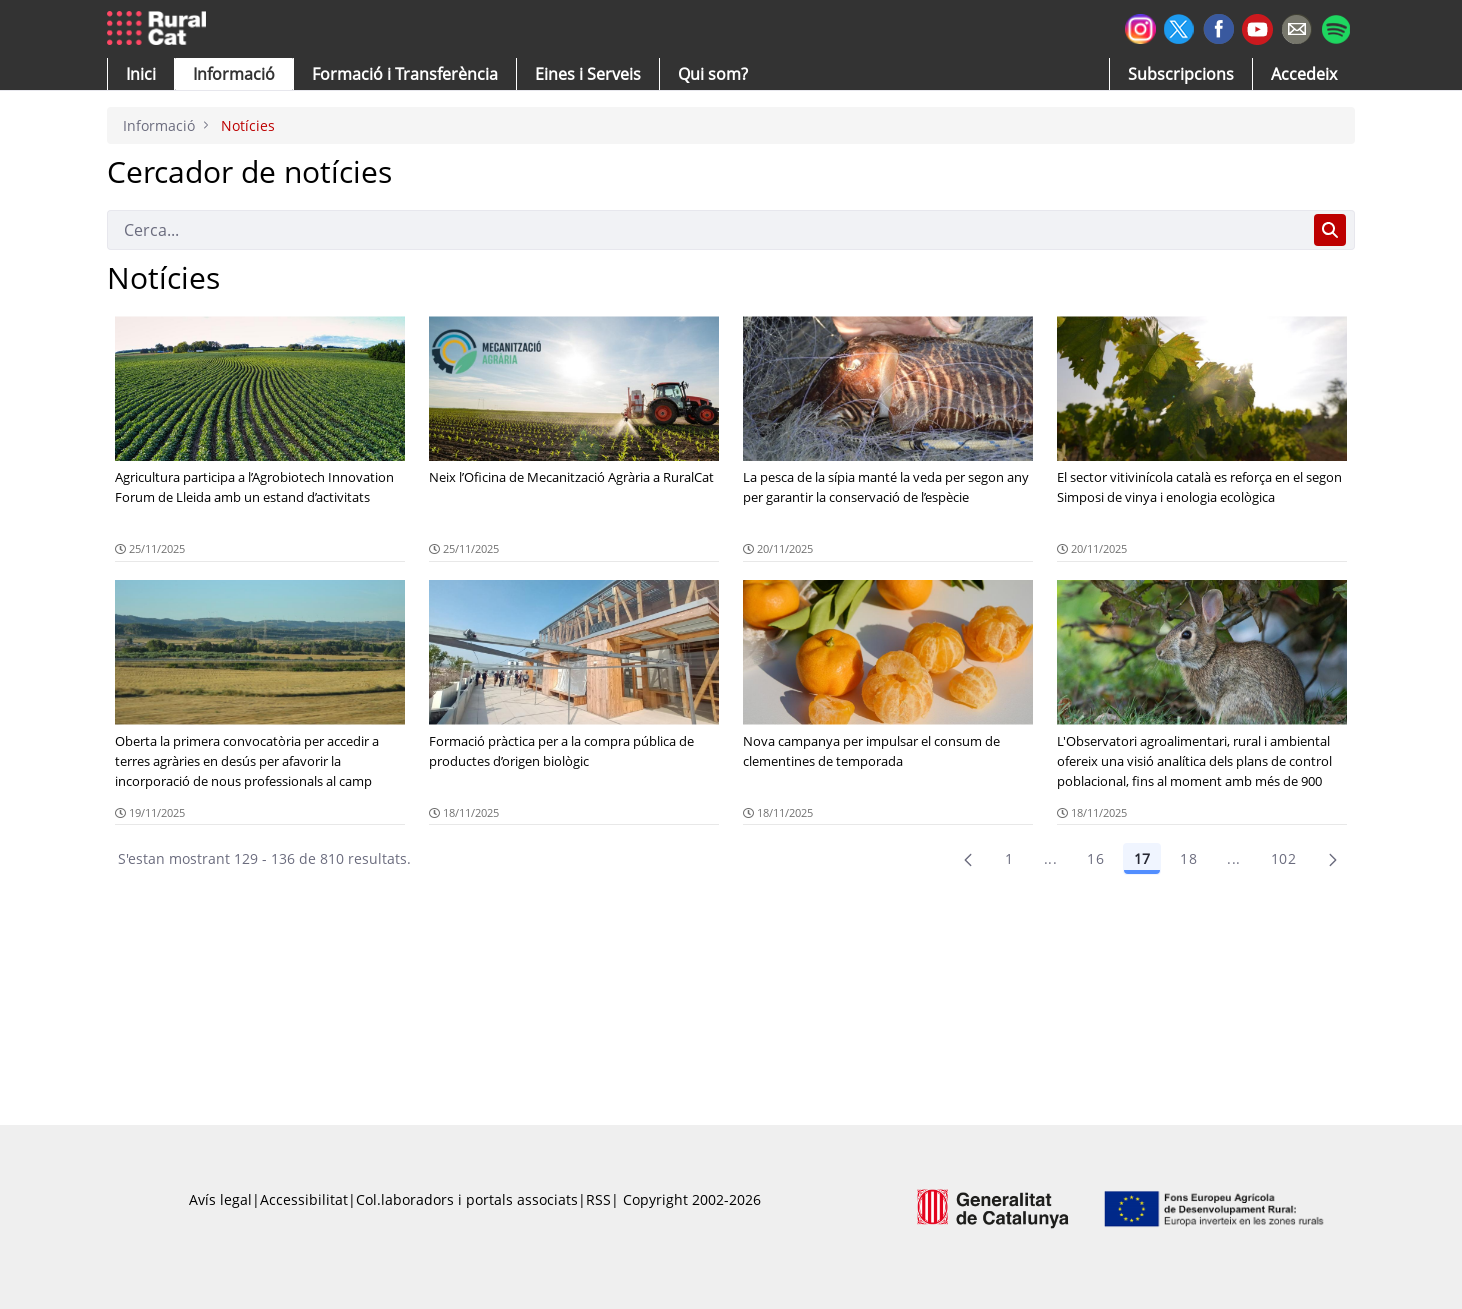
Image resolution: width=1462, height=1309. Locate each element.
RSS (598, 1199)
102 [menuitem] (1283, 858)
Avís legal (220, 1199)
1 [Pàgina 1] (1009, 858)
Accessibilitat (304, 1199)
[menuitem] (405, 74)
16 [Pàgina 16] (1095, 858)
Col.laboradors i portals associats (467, 1199)
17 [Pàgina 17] (1142, 858)
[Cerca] (706, 230)
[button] (141, 74)
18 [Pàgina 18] (1188, 858)
